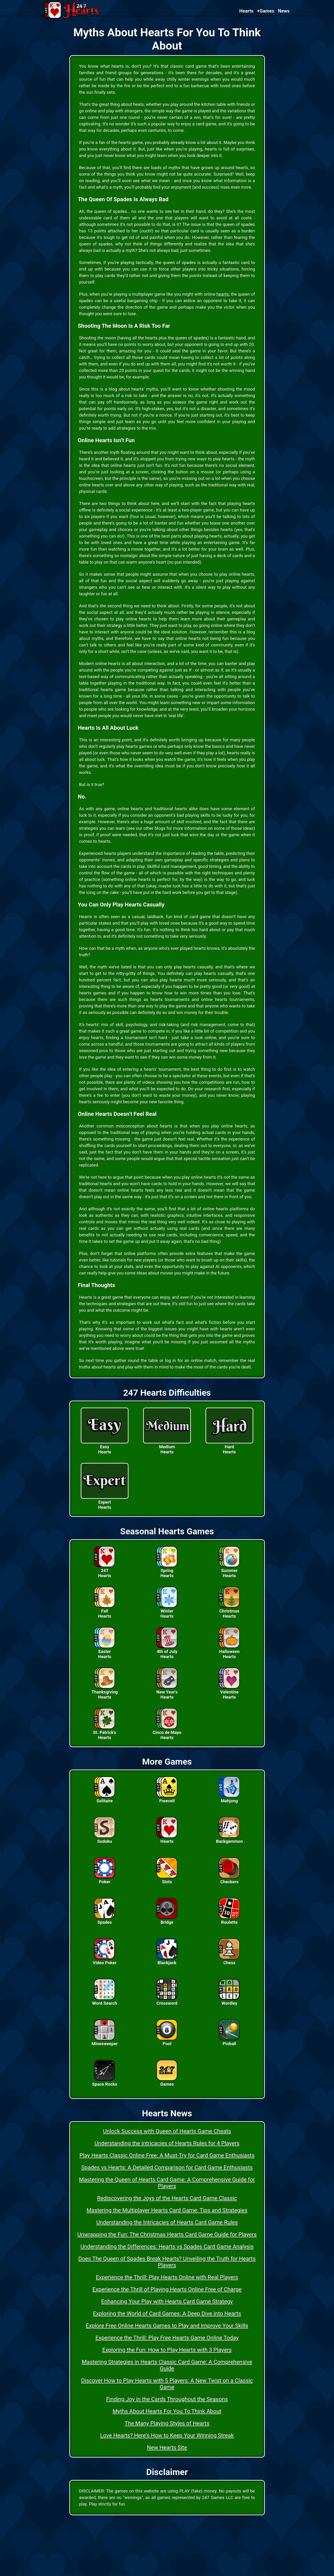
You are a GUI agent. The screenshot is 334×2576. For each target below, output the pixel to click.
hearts (222, 294)
